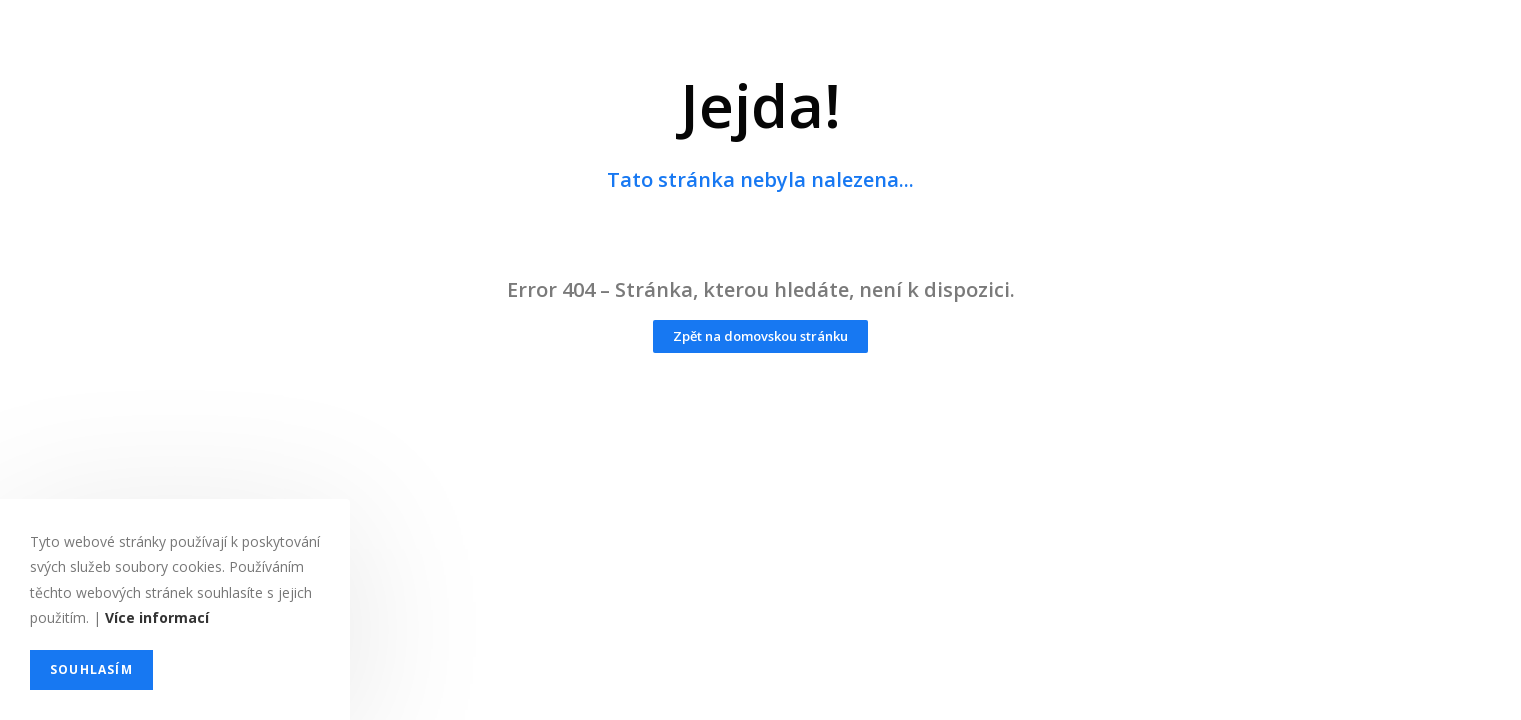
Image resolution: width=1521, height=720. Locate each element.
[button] (760, 336)
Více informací (157, 617)
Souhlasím (91, 669)
